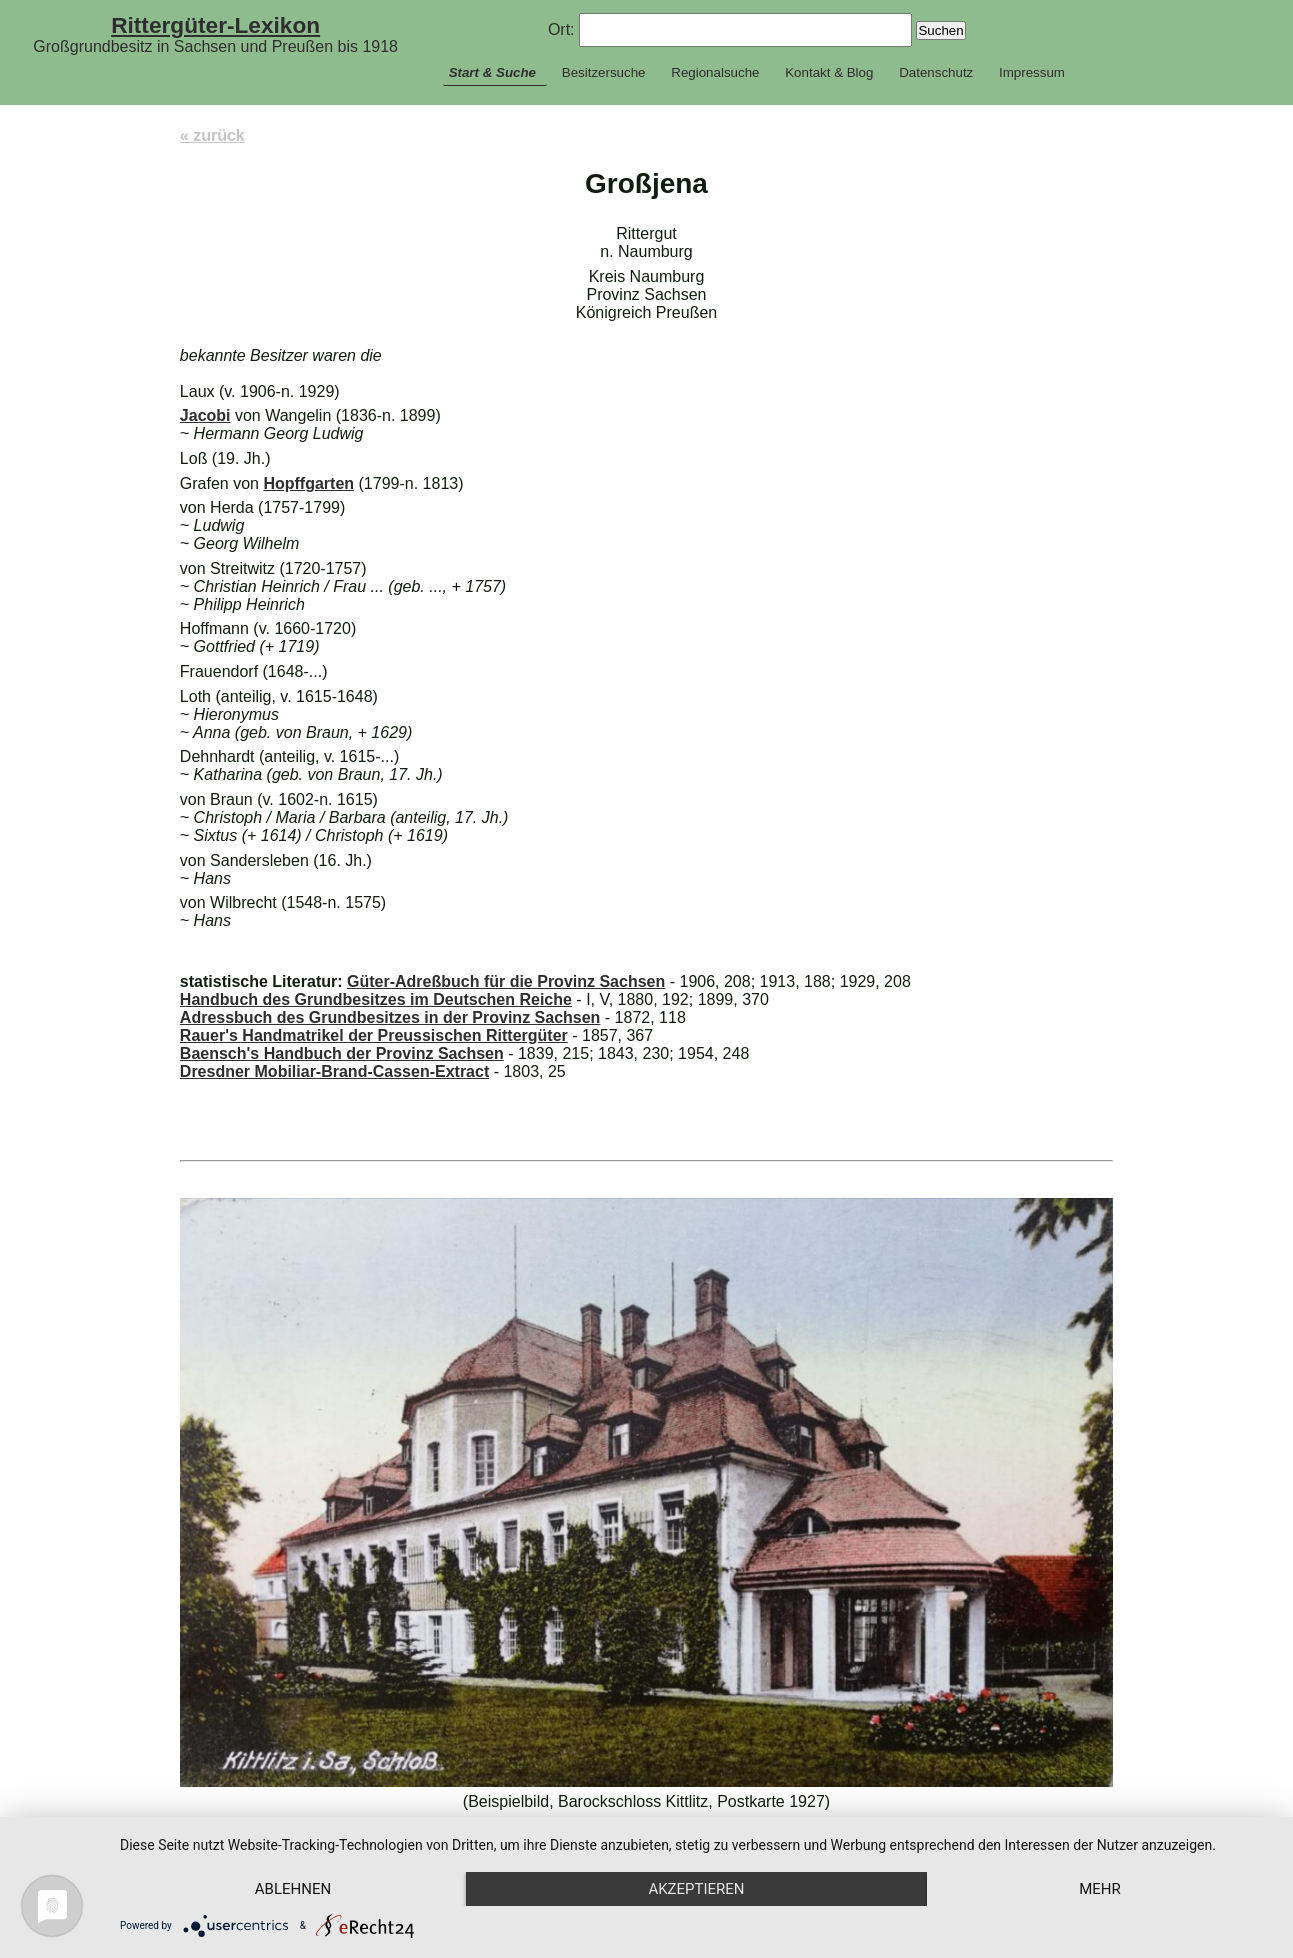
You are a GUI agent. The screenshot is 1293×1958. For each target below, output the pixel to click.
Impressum (1032, 72)
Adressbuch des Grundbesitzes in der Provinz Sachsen (390, 1017)
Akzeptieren (696, 1889)
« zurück (212, 135)
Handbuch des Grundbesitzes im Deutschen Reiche (376, 999)
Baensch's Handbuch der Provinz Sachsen (342, 1053)
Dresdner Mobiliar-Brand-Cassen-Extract (334, 1071)
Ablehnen (293, 1889)
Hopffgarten (308, 483)
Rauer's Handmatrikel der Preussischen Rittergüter (374, 1035)
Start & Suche (492, 72)
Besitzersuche (604, 72)
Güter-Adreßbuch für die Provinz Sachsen (506, 981)
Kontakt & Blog (829, 72)
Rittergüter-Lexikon (215, 25)
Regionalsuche (715, 72)
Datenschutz (936, 72)
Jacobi (205, 415)
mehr (1100, 1889)
